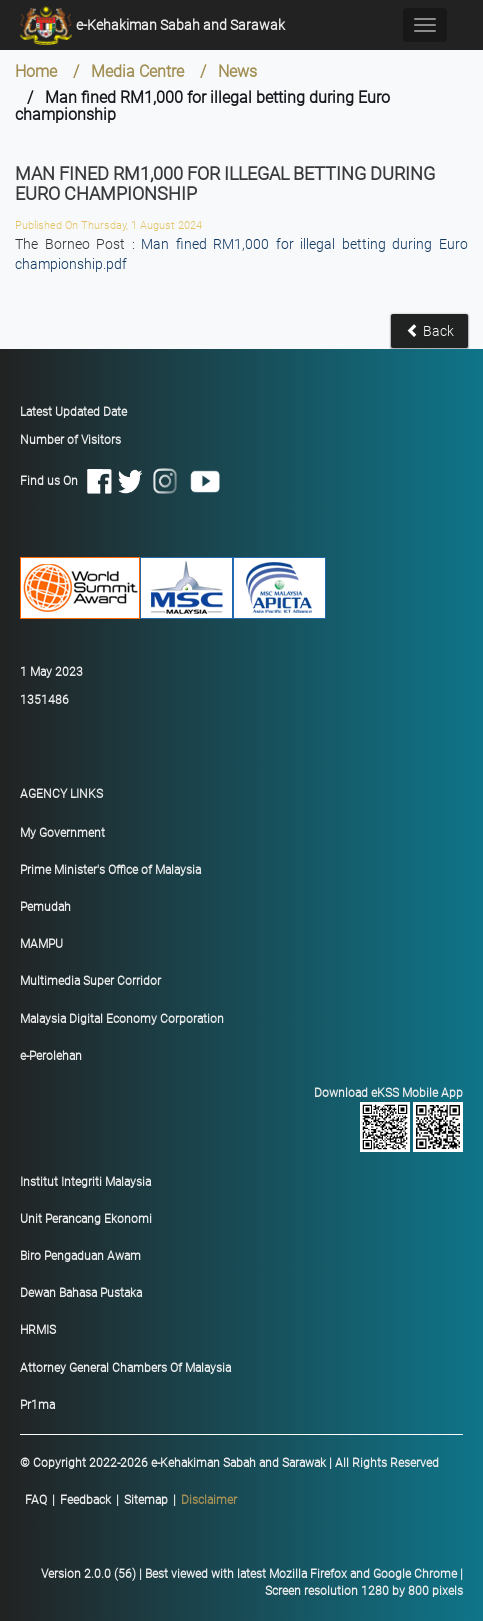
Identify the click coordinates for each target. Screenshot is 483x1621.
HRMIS (38, 1330)
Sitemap (146, 1500)
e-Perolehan (51, 1056)
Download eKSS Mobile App (246, 1119)
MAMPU (41, 944)
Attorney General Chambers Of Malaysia (125, 1368)
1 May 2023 (51, 672)
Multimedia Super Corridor (90, 981)
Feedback (85, 1500)
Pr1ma (37, 1405)
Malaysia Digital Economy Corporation (122, 1019)
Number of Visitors (70, 440)
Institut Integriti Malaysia (85, 1182)
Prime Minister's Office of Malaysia (110, 870)
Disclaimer (209, 1500)
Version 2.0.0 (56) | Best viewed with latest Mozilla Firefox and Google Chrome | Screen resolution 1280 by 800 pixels (252, 1582)
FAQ (36, 1500)
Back (430, 331)
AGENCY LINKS (61, 794)
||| (131, 1500)
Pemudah (45, 907)
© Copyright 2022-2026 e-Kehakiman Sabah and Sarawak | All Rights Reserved (229, 1463)
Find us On (121, 480)
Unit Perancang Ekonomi (86, 1219)
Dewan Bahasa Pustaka (81, 1293)
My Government (62, 833)
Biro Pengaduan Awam (80, 1256)
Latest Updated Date (73, 412)
